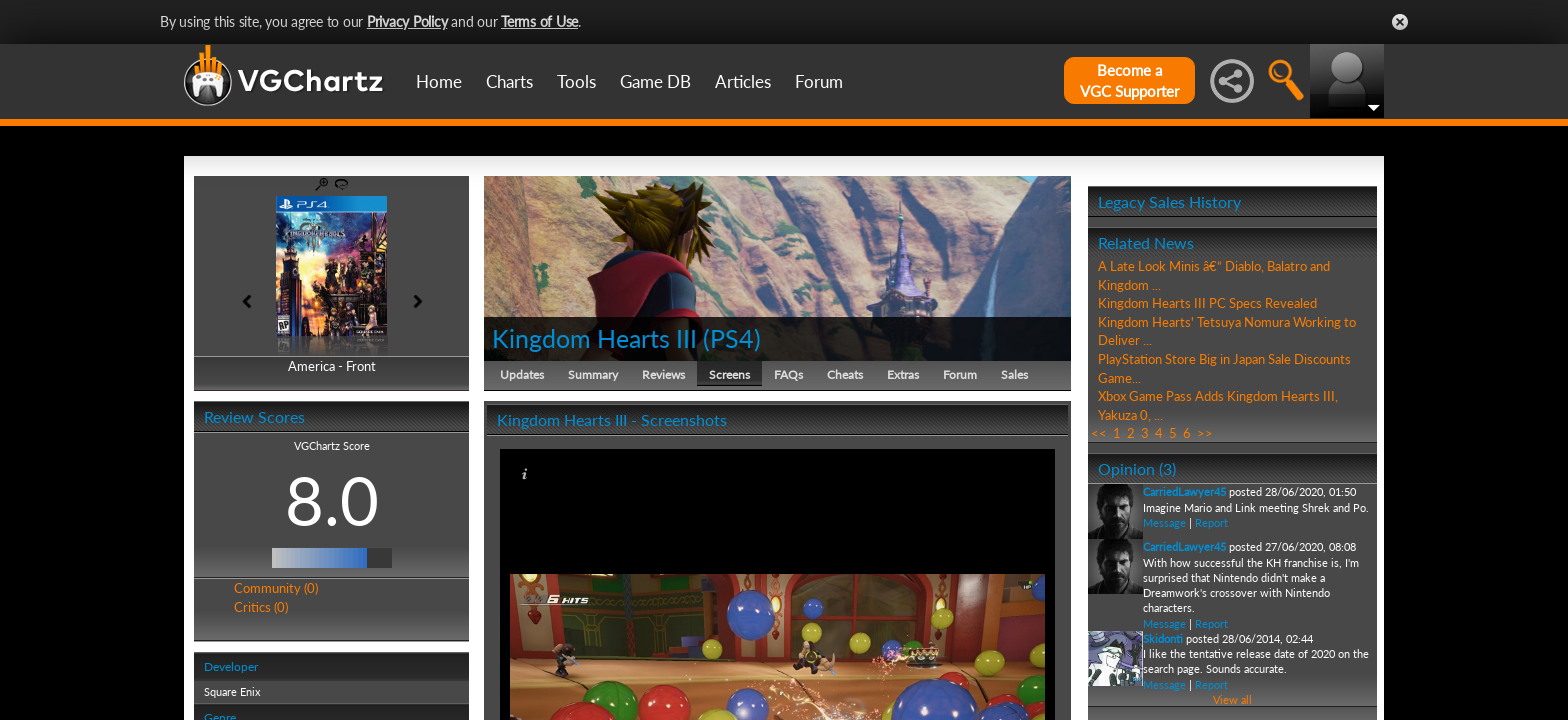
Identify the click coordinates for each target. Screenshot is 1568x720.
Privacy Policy (407, 21)
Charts (509, 81)
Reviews (663, 374)
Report (1211, 522)
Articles (743, 81)
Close (1400, 22)
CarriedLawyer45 (1184, 491)
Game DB (655, 81)
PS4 (732, 338)
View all (1232, 699)
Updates (522, 374)
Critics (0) (261, 607)
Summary (593, 374)
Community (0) (276, 588)
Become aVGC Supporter (1129, 80)
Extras (903, 374)
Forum (819, 81)
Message (1164, 522)
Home (439, 81)
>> (1205, 433)
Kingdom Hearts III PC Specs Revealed (1207, 303)
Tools (576, 81)
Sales (1014, 374)
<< (1099, 433)
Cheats (845, 374)
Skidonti (1163, 638)
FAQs (788, 374)
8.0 (332, 500)
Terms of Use (539, 21)
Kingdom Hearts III (594, 338)
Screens (729, 374)
